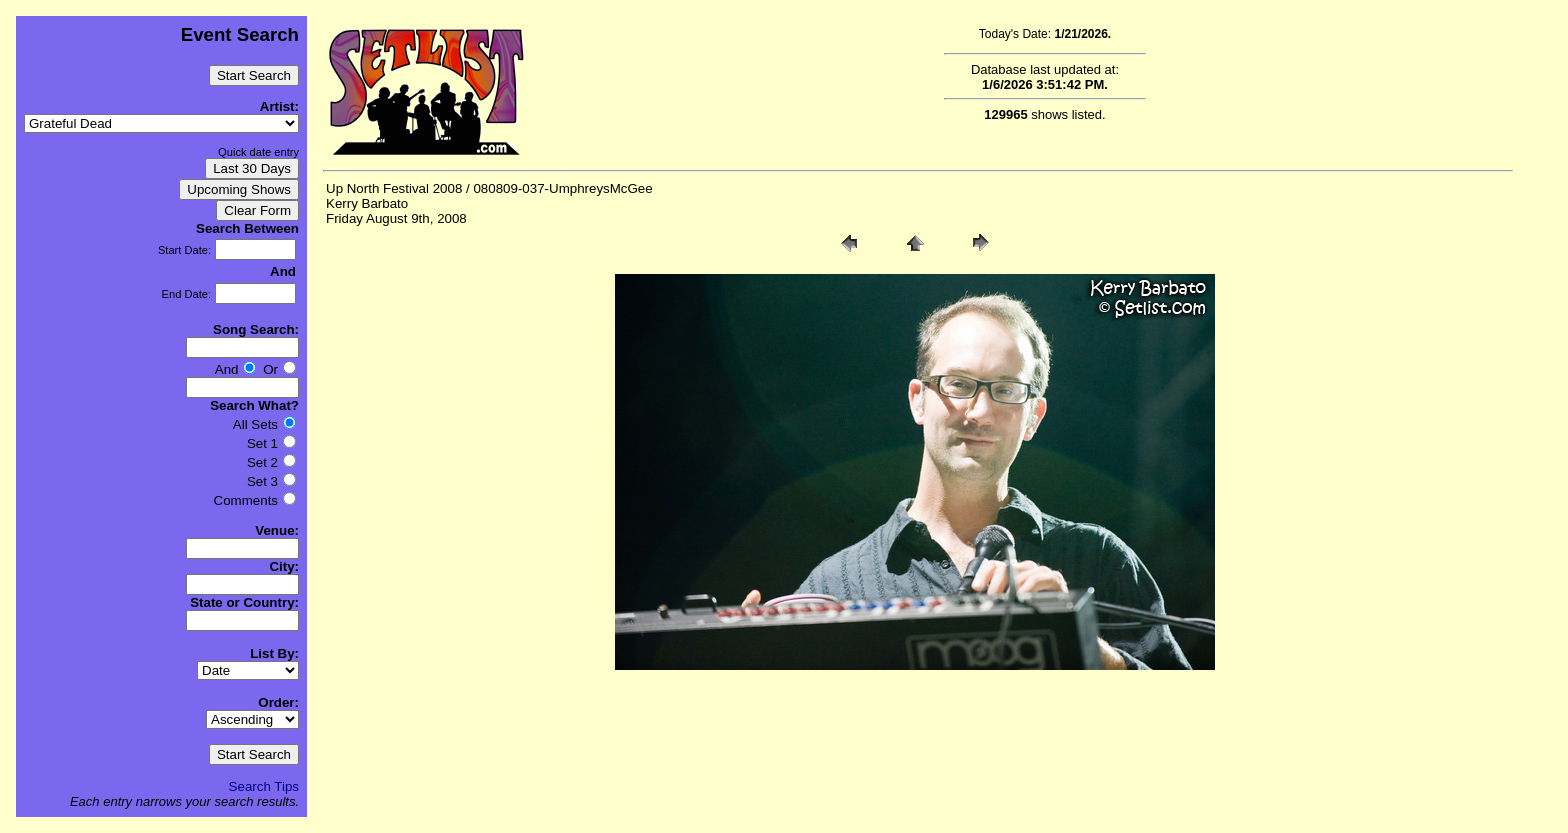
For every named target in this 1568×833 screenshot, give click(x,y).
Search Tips (264, 786)
